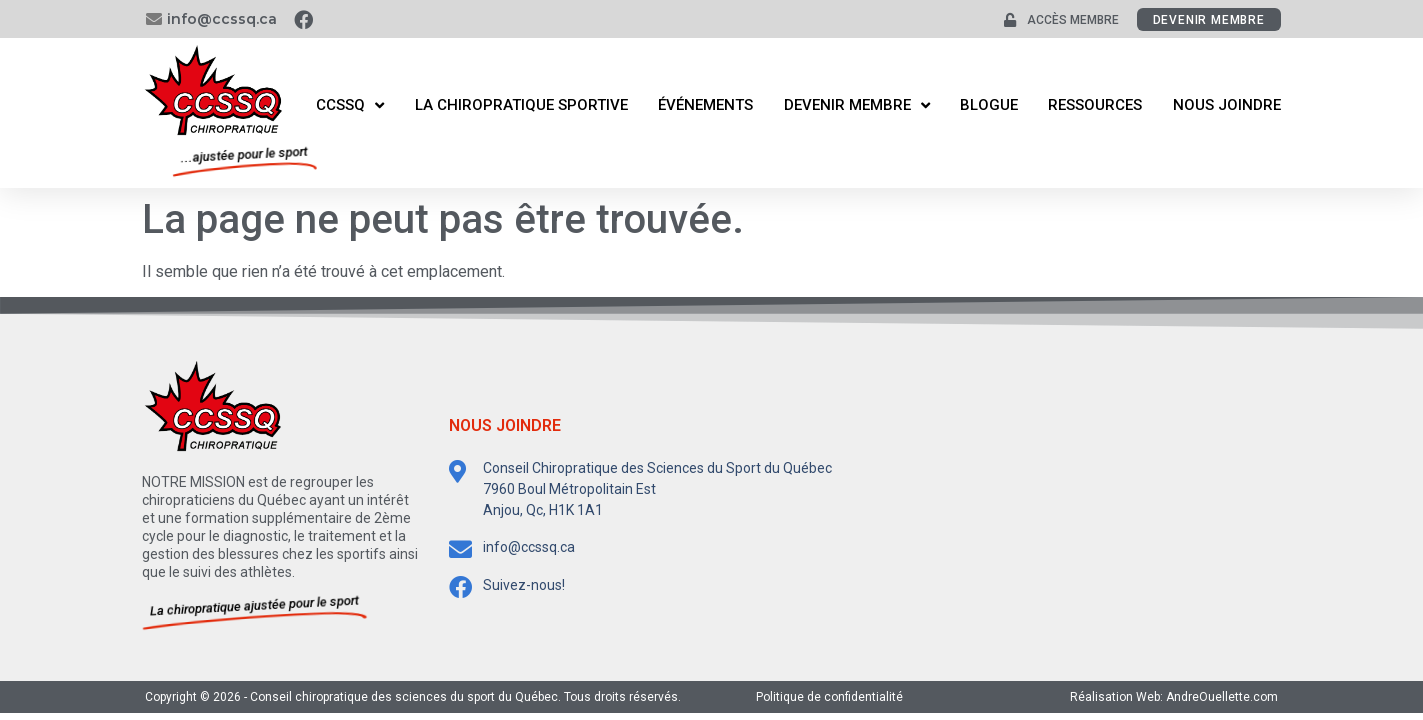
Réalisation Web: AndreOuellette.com (1174, 697)
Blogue (989, 105)
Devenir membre (857, 105)
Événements (705, 105)
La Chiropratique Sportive (521, 105)
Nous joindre (1227, 105)
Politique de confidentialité (829, 697)
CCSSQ (350, 105)
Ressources (1095, 105)
